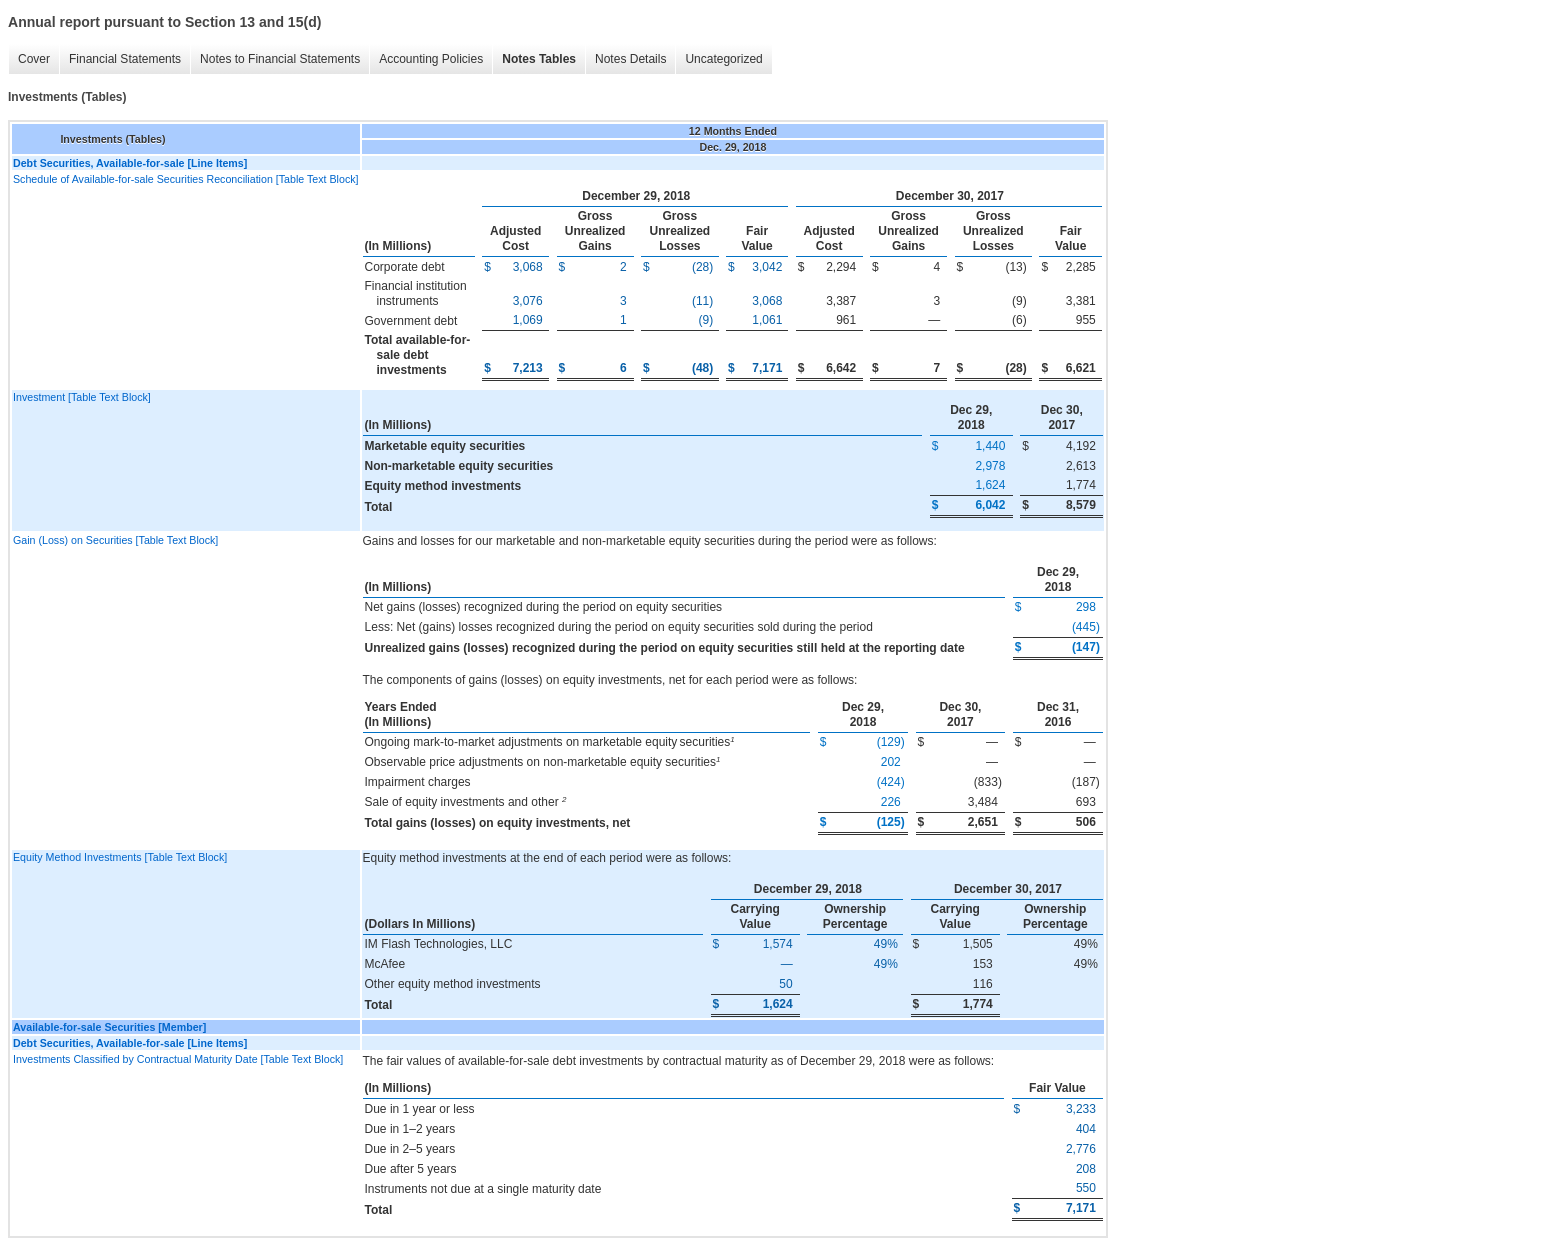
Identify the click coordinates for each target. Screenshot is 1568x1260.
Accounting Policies (431, 59)
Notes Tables (539, 59)
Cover (34, 59)
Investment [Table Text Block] (82, 397)
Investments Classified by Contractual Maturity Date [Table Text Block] (178, 1059)
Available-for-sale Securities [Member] (109, 1027)
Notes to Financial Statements (280, 59)
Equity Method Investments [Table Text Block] (120, 857)
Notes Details (630, 59)
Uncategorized (723, 59)
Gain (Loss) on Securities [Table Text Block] (115, 540)
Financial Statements (125, 59)
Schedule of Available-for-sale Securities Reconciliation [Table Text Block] (186, 179)
